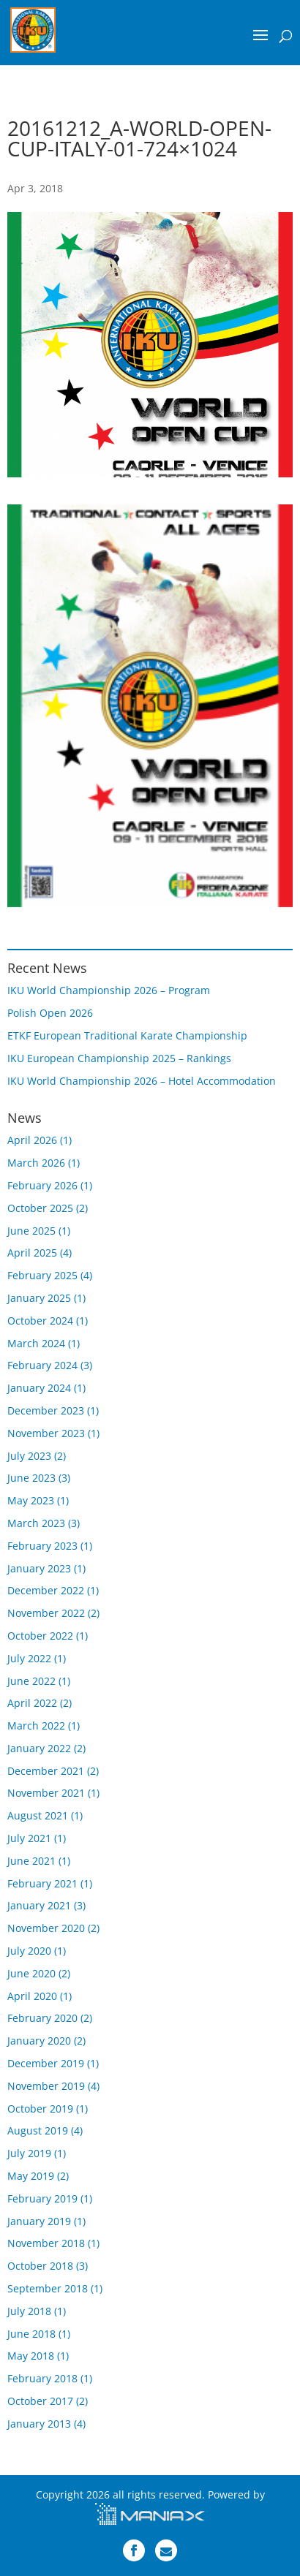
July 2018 (29, 2311)
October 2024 (40, 1320)
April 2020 (32, 1996)
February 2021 (42, 1883)
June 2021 (31, 1861)
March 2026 (36, 1163)
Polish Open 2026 (50, 1013)
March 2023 (36, 1523)
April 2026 (32, 1140)
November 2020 (46, 1928)
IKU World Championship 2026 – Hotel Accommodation (141, 1081)
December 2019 (45, 2063)
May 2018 (30, 2356)
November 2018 (46, 2243)
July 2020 (29, 1951)
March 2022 (36, 1725)
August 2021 (37, 1815)
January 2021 (39, 1905)
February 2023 (42, 1546)
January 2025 (39, 1298)
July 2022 (29, 1658)
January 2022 (39, 1748)
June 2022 (31, 1681)
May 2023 (30, 1500)
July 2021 (29, 1838)
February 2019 (42, 2198)
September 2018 (47, 2288)
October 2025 (40, 1208)
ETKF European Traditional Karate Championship (127, 1035)
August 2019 (37, 2130)
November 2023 (46, 1433)
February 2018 (42, 2378)
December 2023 (45, 1410)
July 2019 (29, 2153)
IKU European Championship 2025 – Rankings (119, 1058)
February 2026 (42, 1185)
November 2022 (46, 1613)
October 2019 (40, 2108)
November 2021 (46, 1793)
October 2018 (40, 2266)
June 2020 (31, 1973)
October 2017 (40, 2401)
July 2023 (29, 1456)
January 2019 (39, 2221)
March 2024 (36, 1343)
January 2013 (39, 2424)
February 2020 (42, 2018)
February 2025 (42, 1275)
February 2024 (42, 1365)
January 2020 (39, 2040)
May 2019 (30, 2176)
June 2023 (31, 1478)
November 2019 (46, 2086)
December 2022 (45, 1590)
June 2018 (31, 2334)
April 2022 (32, 1703)
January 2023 (39, 1568)
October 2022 (40, 1636)
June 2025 (31, 1231)
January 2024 (39, 1388)
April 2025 (32, 1252)
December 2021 (45, 1771)
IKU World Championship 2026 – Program (108, 990)
